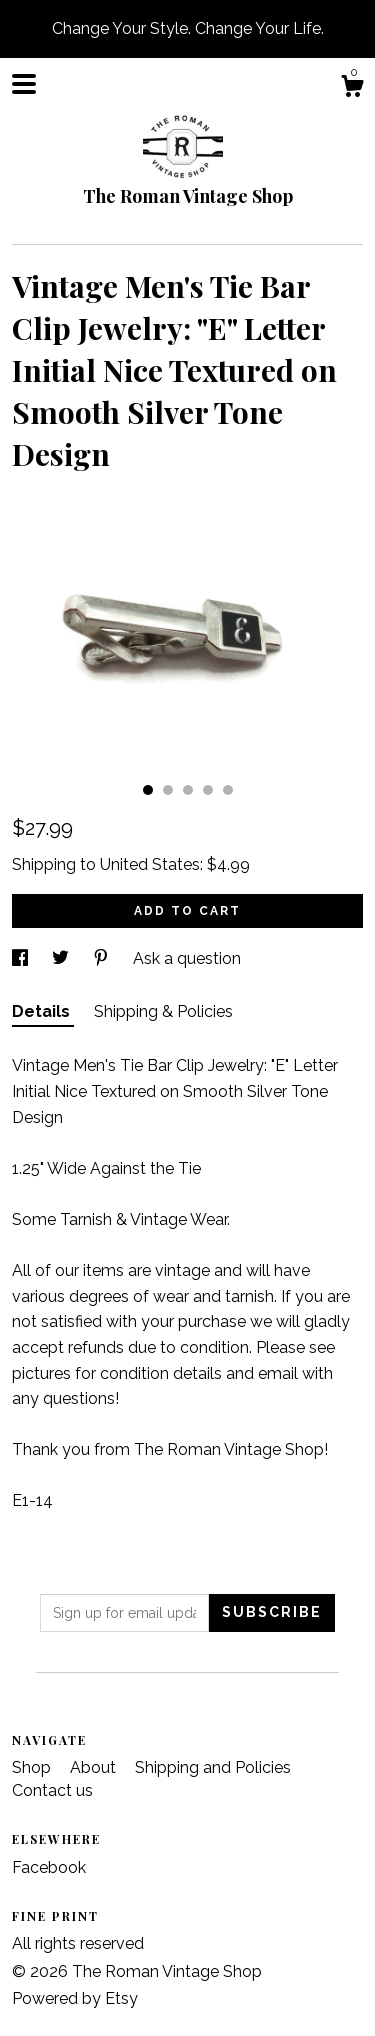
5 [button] (228, 790)
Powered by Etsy (75, 1998)
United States (150, 864)
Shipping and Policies (213, 1767)
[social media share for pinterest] (103, 958)
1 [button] (148, 790)
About (95, 1767)
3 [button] (188, 790)
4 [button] (208, 790)
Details (43, 1011)
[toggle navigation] (24, 84)
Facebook (49, 1867)
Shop (33, 1767)
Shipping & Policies (163, 1011)
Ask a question (187, 958)
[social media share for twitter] (62, 958)
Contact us (52, 1790)
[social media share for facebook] (22, 958)
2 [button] (168, 790)
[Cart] (352, 89)
